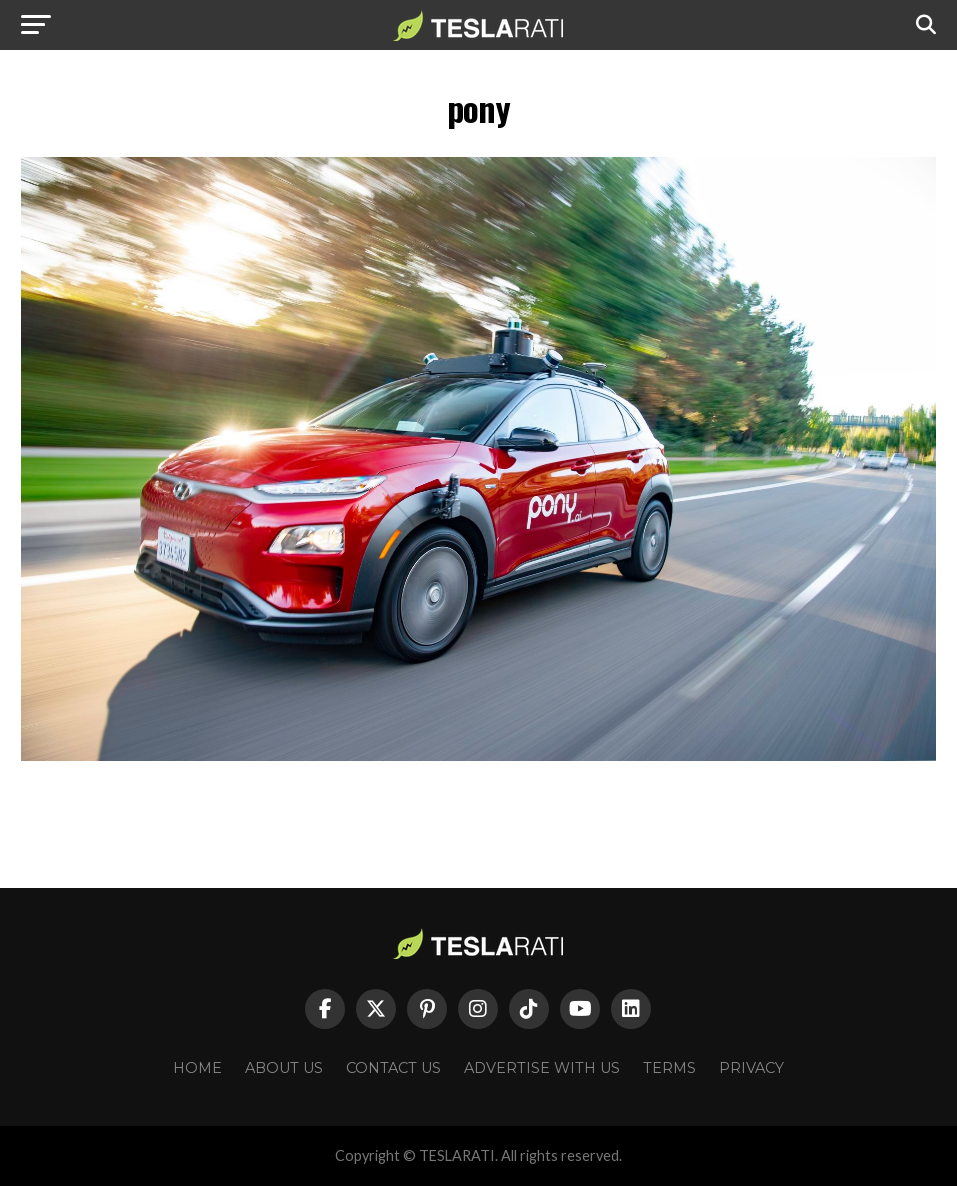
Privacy (751, 1068)
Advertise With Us (542, 1068)
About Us (284, 1068)
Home (197, 1068)
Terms (669, 1068)
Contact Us (393, 1068)
